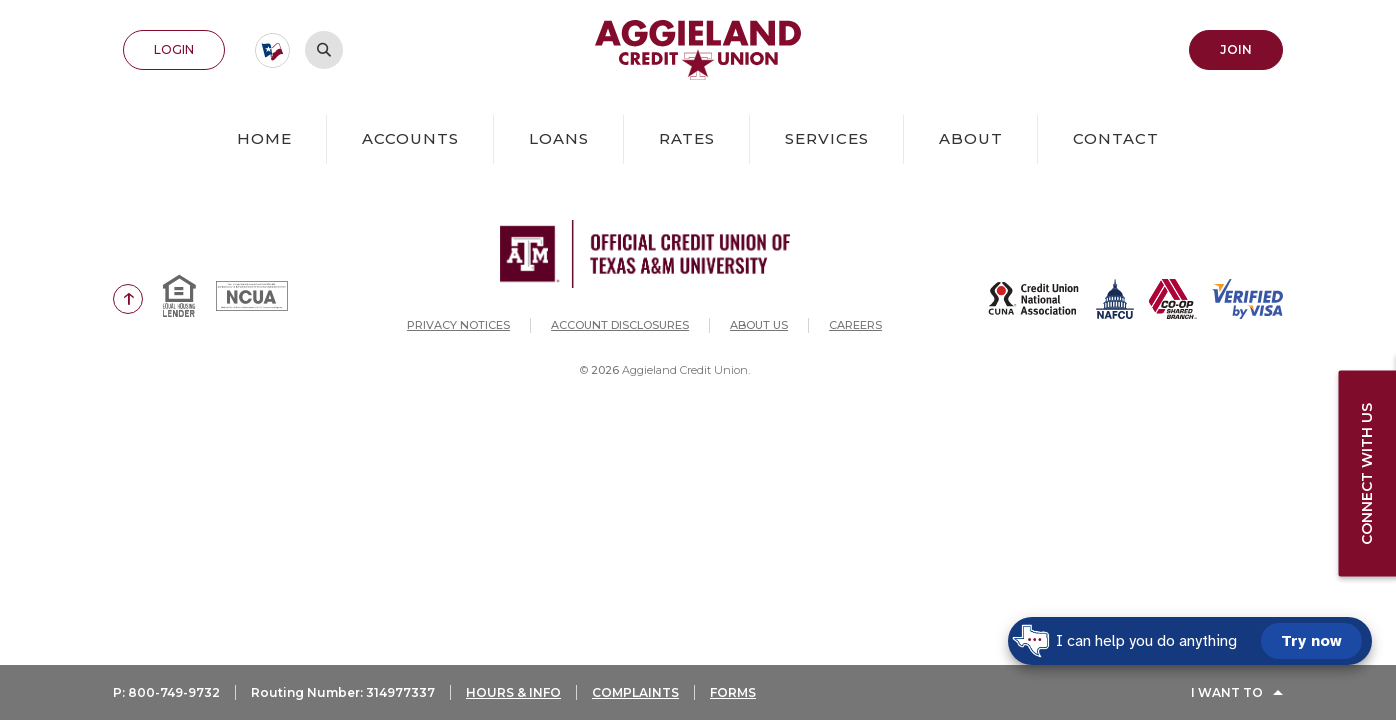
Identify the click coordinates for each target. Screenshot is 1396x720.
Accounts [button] (410, 138)
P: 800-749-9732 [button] (166, 692)
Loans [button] (559, 138)
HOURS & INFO (513, 692)
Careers (855, 325)
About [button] (971, 138)
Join (1236, 49)
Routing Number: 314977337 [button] (343, 692)
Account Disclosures (620, 325)
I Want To (1227, 692)
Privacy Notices (458, 325)
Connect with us (1367, 473)
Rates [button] (687, 138)
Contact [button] (1116, 138)
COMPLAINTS (635, 692)
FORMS (733, 692)
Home (264, 138)
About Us (759, 325)
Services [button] (827, 138)
